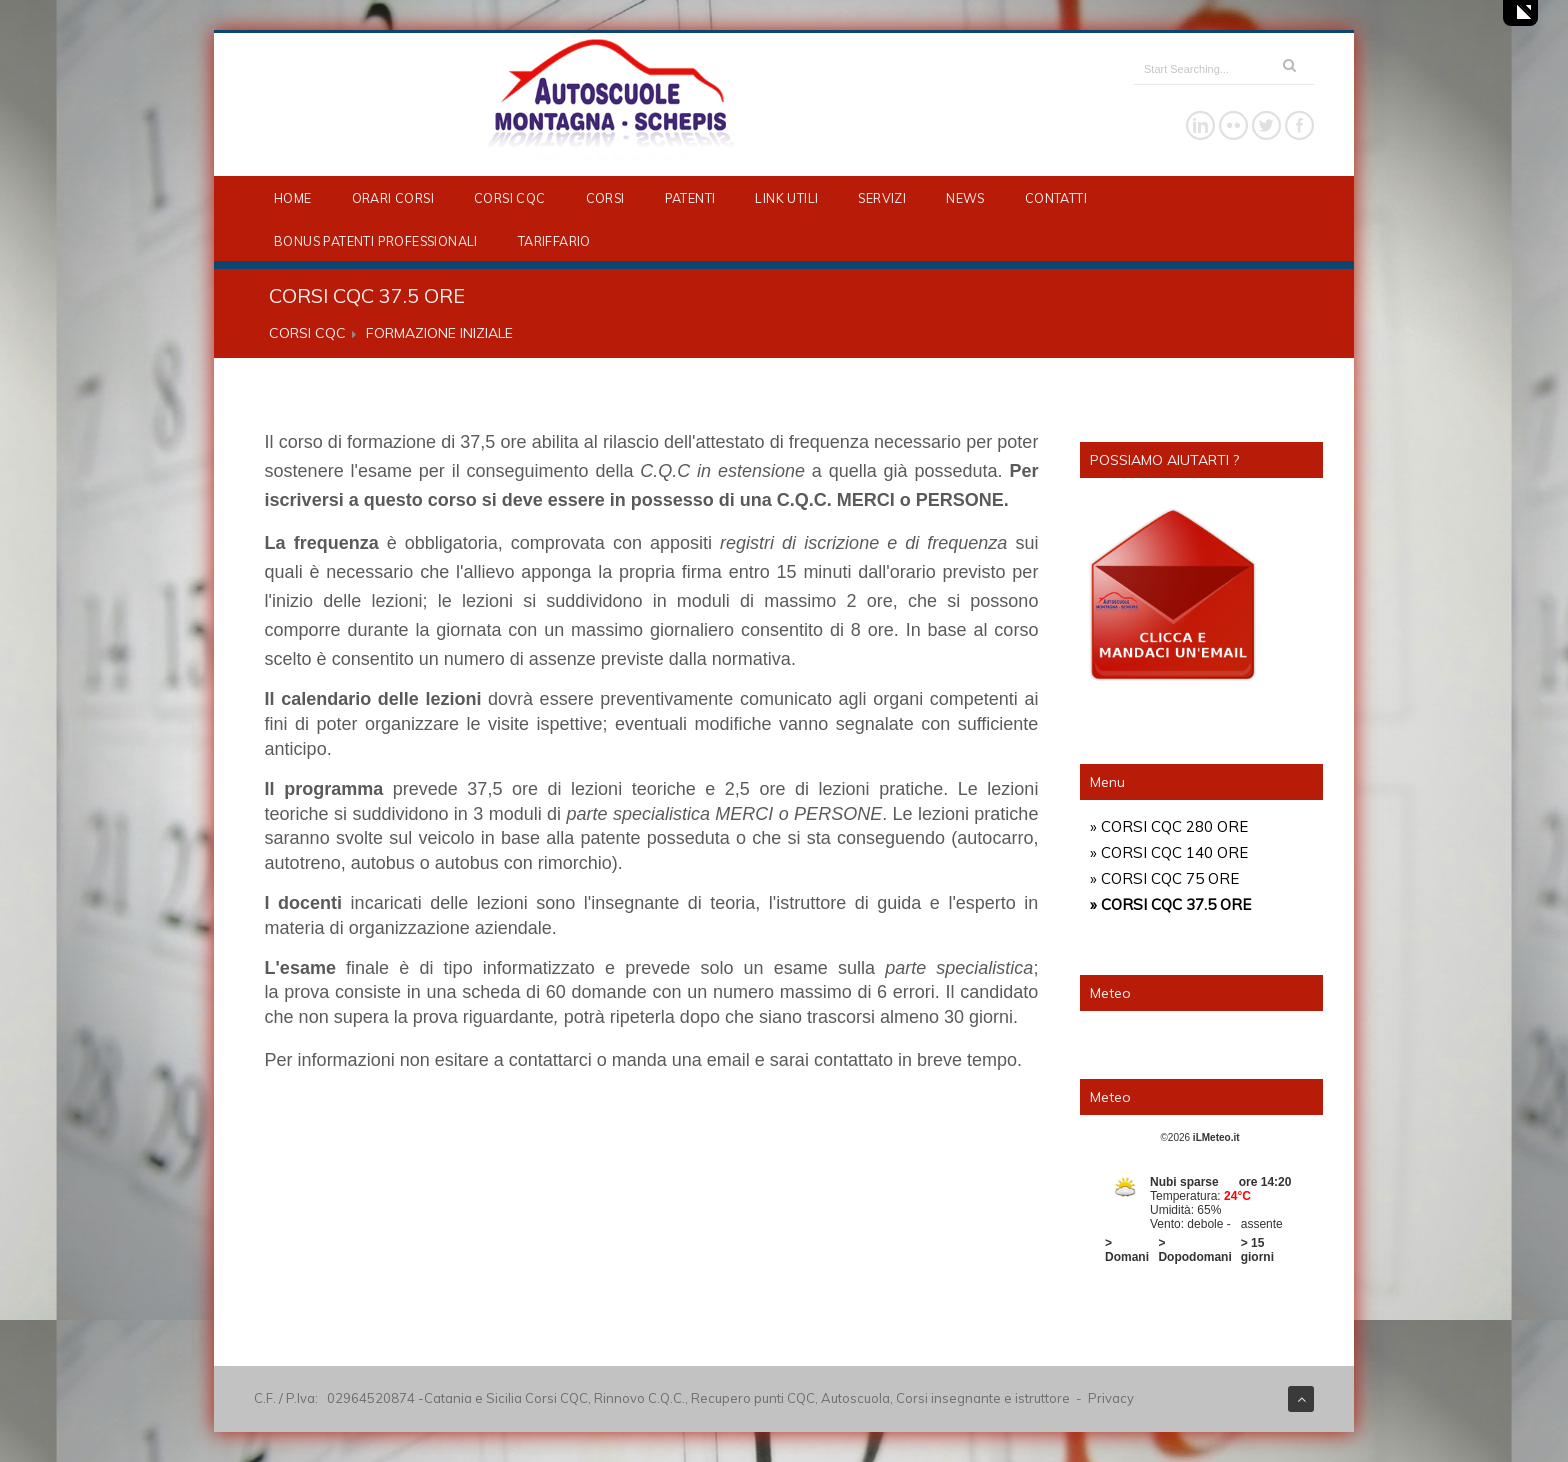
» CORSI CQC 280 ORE (1169, 826)
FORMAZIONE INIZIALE (439, 333)
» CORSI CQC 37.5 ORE (1170, 904)
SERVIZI (882, 198)
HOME (293, 198)
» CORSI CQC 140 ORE (1169, 852)
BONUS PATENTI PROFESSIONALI (376, 241)
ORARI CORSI (393, 198)
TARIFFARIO (554, 241)
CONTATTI (1056, 198)
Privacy (1111, 1398)
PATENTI (690, 198)
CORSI (605, 198)
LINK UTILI (786, 198)
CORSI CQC (510, 198)
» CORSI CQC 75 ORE (1164, 878)
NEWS (965, 198)
